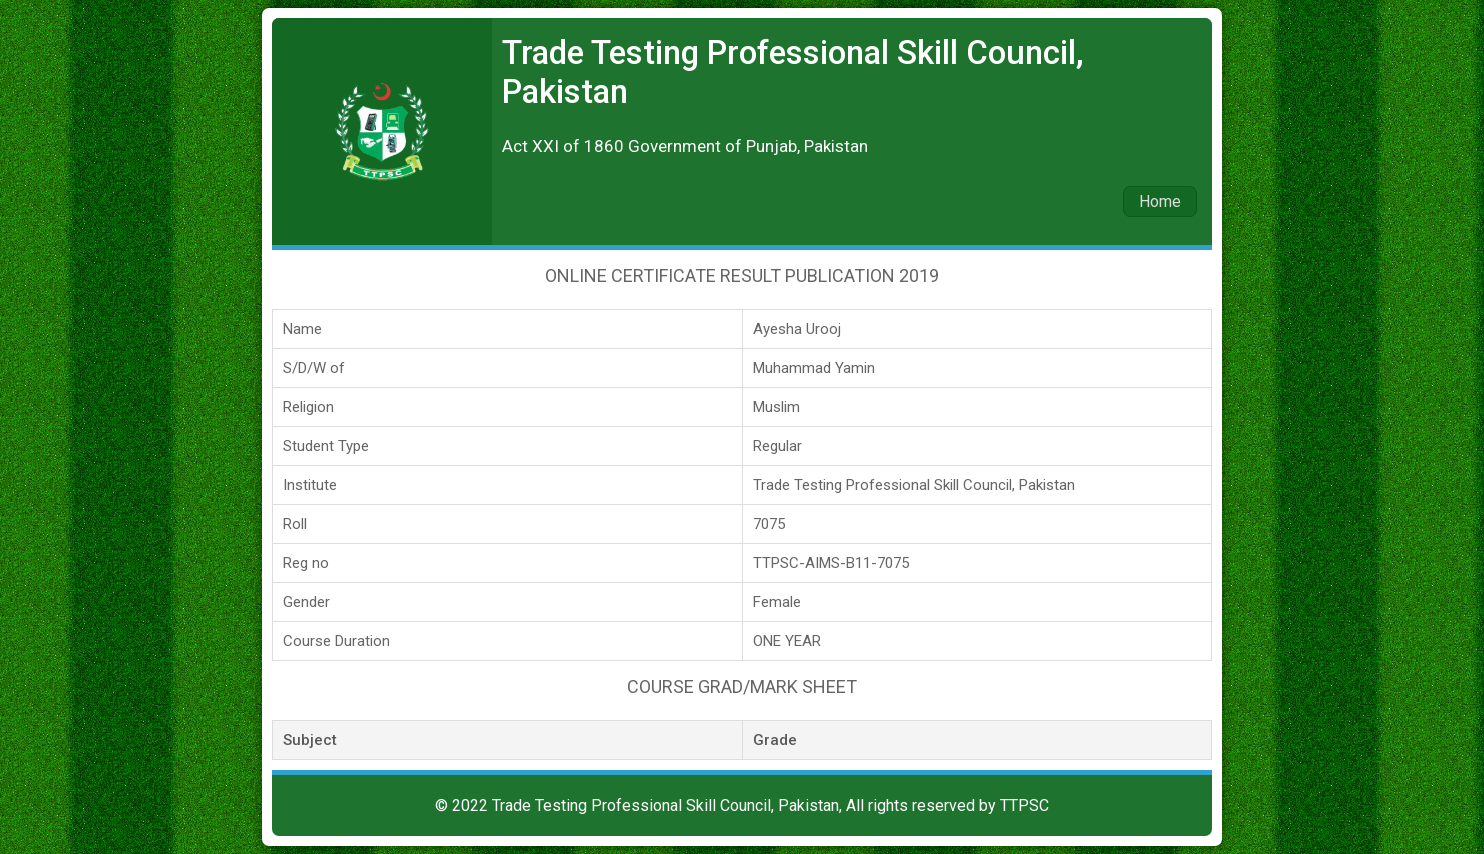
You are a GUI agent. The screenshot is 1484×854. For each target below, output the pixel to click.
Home (1160, 201)
